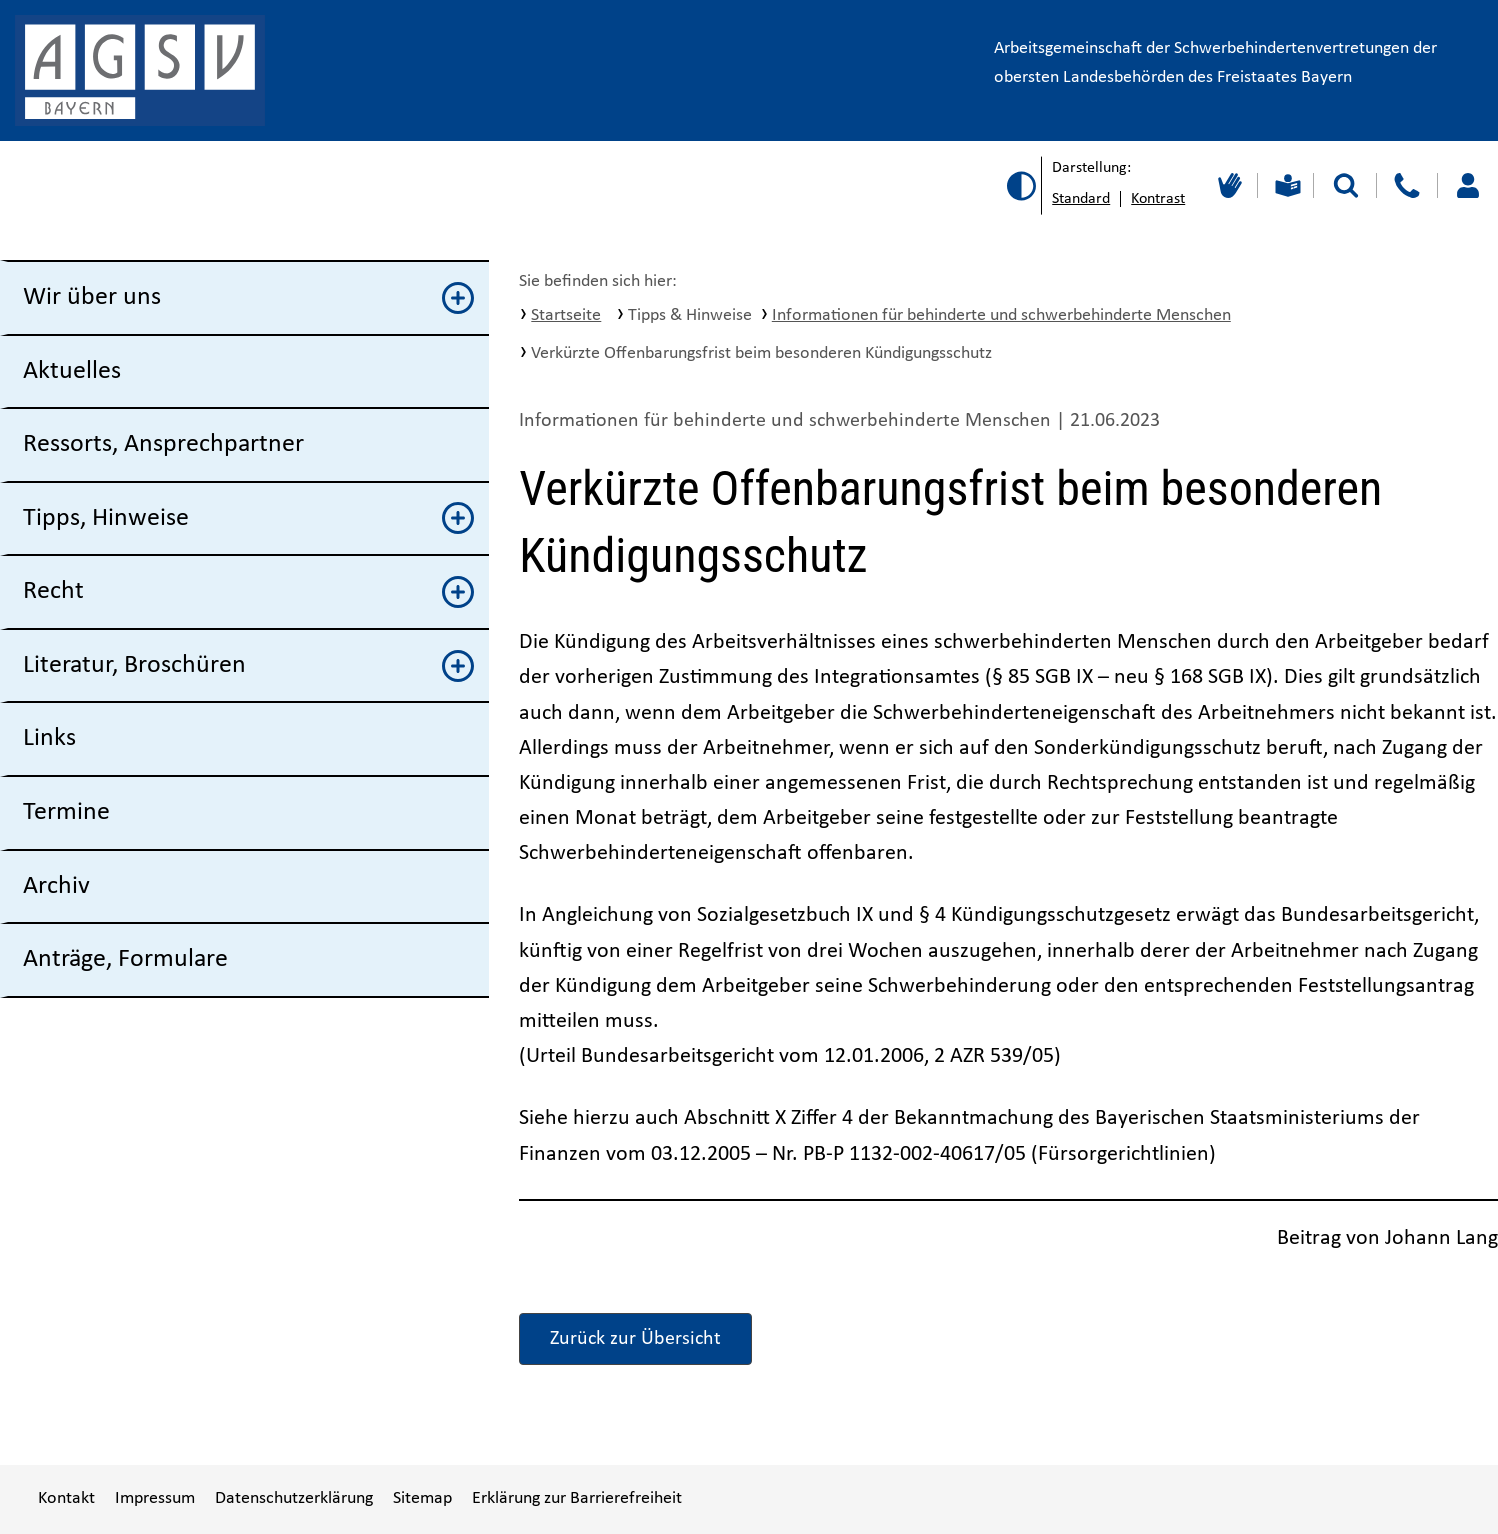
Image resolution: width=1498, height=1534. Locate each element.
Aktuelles (72, 371)
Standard (1081, 199)
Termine (66, 812)
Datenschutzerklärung (294, 1498)
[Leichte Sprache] (1285, 185)
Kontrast (1158, 199)
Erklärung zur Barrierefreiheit (577, 1498)
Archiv (56, 886)
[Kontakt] (1406, 185)
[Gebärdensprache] (1227, 185)
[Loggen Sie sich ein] (1467, 185)
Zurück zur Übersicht (635, 1339)
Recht (248, 592)
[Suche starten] (1346, 185)
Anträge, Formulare (125, 959)
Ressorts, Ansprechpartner (163, 444)
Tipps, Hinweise (248, 518)
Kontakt (66, 1498)
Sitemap (422, 1498)
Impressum (155, 1498)
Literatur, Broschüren (248, 666)
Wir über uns (248, 298)
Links (49, 738)
